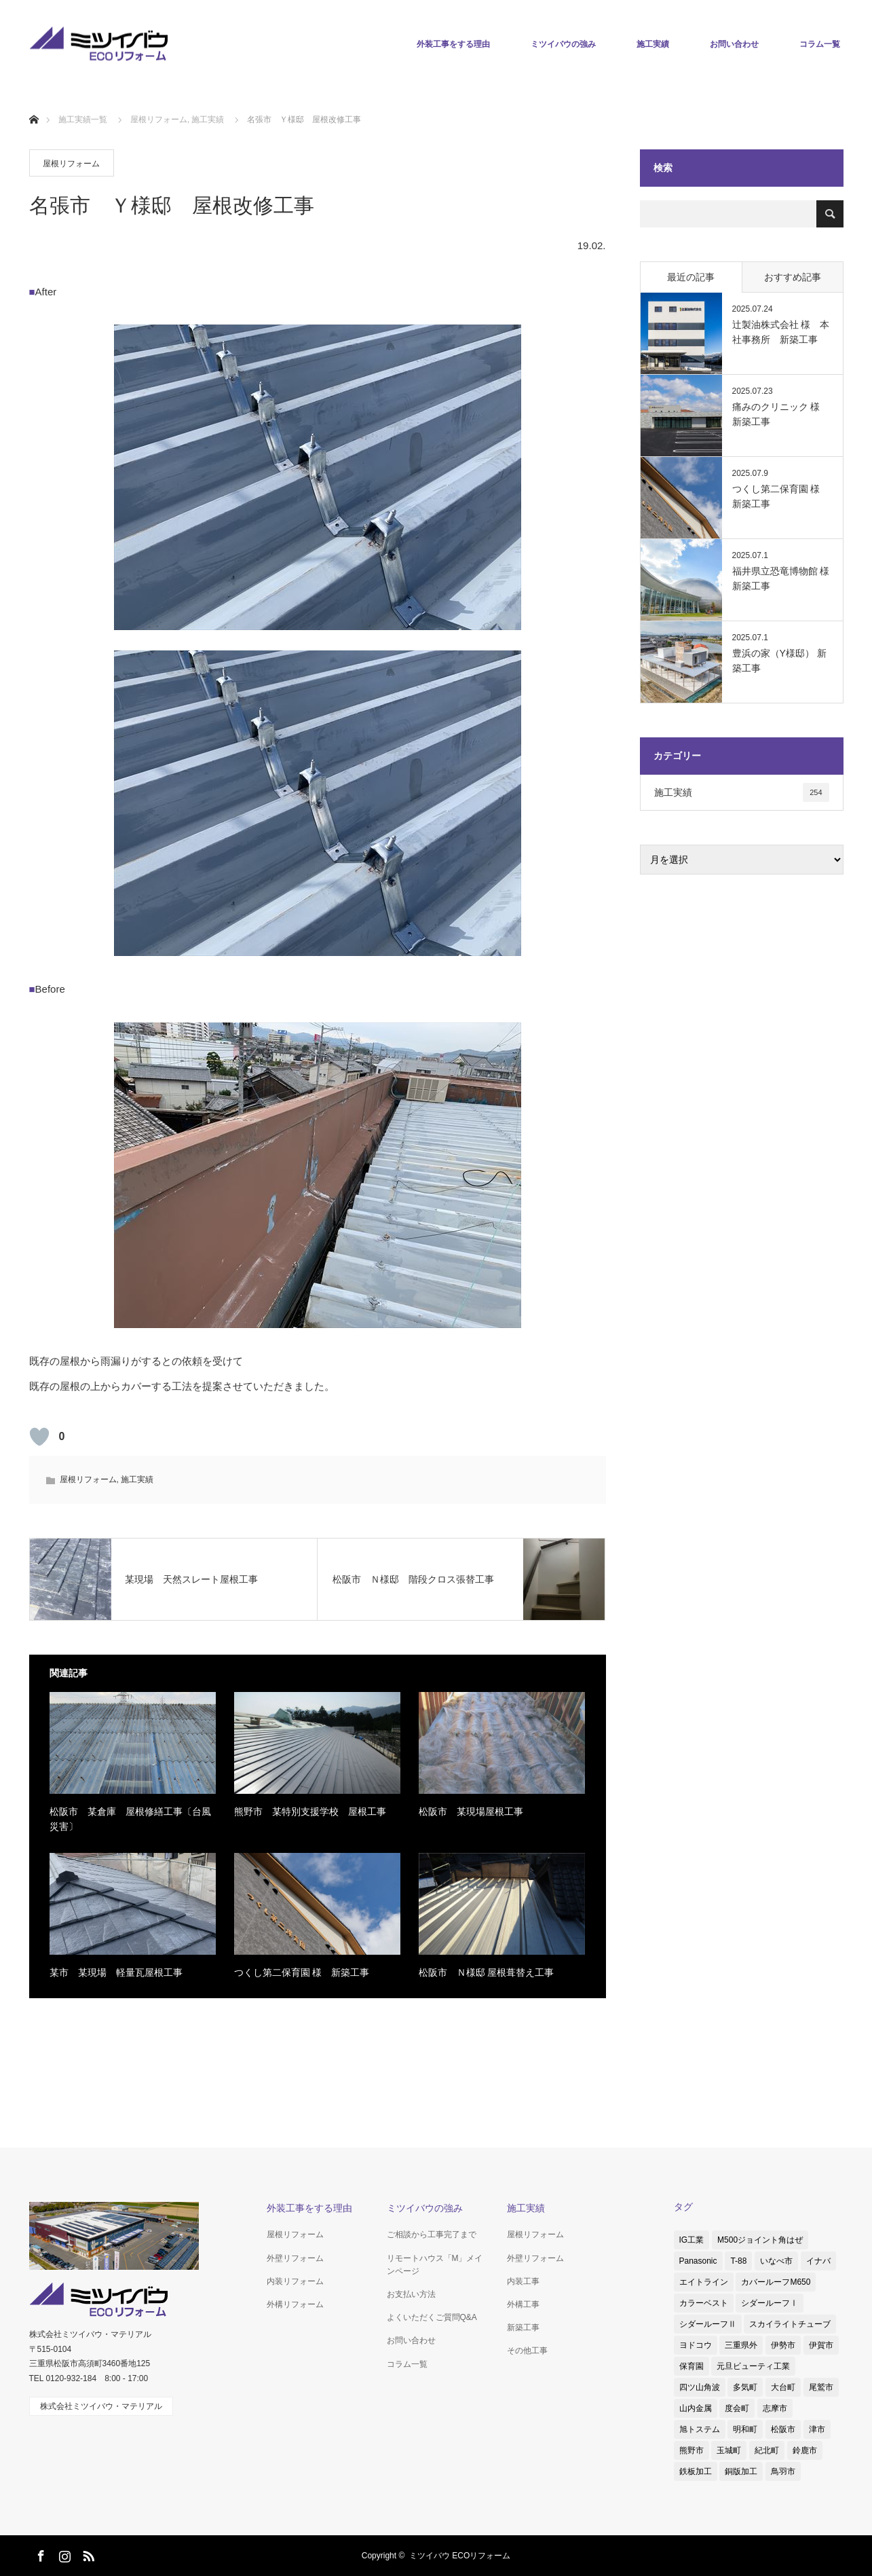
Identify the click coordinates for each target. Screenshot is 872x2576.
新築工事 (523, 2327)
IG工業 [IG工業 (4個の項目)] (691, 2240)
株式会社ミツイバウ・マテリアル (101, 2406)
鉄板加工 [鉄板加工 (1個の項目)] (695, 2471)
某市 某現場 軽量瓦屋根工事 (116, 1972)
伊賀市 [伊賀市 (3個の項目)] (821, 2345)
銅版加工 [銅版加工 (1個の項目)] (741, 2471)
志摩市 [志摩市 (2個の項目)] (775, 2408)
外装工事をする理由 (453, 44)
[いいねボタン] (39, 1437)
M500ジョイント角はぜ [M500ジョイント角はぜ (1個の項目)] (760, 2240)
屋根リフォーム (71, 163)
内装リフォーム (295, 2281)
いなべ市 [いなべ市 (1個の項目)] (776, 2261)
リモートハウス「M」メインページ (435, 2264)
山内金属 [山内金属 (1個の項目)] (695, 2408)
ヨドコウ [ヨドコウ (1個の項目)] (695, 2345)
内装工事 (523, 2281)
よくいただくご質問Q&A (432, 2317)
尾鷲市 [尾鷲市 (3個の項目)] (821, 2387)
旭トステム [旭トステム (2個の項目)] (699, 2429)
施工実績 (653, 44)
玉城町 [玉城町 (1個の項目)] (729, 2450)
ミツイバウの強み (563, 44)
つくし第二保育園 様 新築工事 (302, 1972)
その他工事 (527, 2350)
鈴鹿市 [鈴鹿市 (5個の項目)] (805, 2450)
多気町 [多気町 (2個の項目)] (745, 2387)
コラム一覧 (819, 44)
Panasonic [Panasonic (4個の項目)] (698, 2261)
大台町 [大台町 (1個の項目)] (783, 2387)
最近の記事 (691, 277)
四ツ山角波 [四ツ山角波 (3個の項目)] (699, 2387)
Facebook (39, 2553)
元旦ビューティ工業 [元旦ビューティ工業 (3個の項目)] (753, 2366)
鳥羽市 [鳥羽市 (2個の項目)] (783, 2471)
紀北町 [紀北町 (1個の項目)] (767, 2450)
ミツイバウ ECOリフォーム (459, 2555)
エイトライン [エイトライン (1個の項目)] (703, 2282)
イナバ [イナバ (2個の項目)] (818, 2261)
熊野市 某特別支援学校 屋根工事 (310, 1811)
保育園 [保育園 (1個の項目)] (691, 2366)
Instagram (63, 2553)
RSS (87, 2553)
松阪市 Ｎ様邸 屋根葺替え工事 (486, 1972)
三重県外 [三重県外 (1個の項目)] (741, 2345)
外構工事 (523, 2304)
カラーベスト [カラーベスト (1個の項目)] (703, 2303)
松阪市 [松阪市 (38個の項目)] (783, 2429)
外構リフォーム (295, 2304)
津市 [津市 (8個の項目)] (817, 2429)
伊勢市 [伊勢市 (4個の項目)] (783, 2345)
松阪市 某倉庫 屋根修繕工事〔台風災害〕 (130, 1819)
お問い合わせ (734, 44)
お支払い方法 (411, 2294)
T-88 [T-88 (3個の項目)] (738, 2261)
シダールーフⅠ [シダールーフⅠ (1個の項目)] (769, 2303)
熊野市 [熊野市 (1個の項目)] (691, 2450)
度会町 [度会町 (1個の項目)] (737, 2408)
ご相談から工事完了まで (431, 2234)
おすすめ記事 (792, 277)
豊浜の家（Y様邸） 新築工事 (779, 661)
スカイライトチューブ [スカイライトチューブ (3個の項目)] (790, 2324)
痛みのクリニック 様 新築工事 (781, 414)
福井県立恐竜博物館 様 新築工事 (781, 578)
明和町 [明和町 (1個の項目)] (745, 2429)
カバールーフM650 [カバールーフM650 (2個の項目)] (775, 2282)
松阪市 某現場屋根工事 (471, 1811)
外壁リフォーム (295, 2258)
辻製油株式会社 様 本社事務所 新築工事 (781, 332)
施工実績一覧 (82, 119)
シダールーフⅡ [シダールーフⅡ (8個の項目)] (707, 2324)
